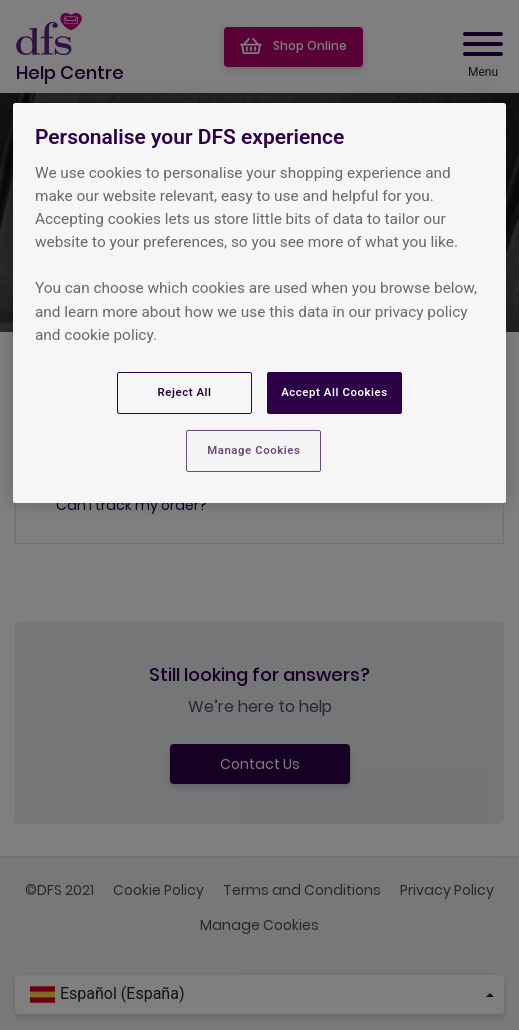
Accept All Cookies (334, 392)
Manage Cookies (253, 450)
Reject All (184, 392)
